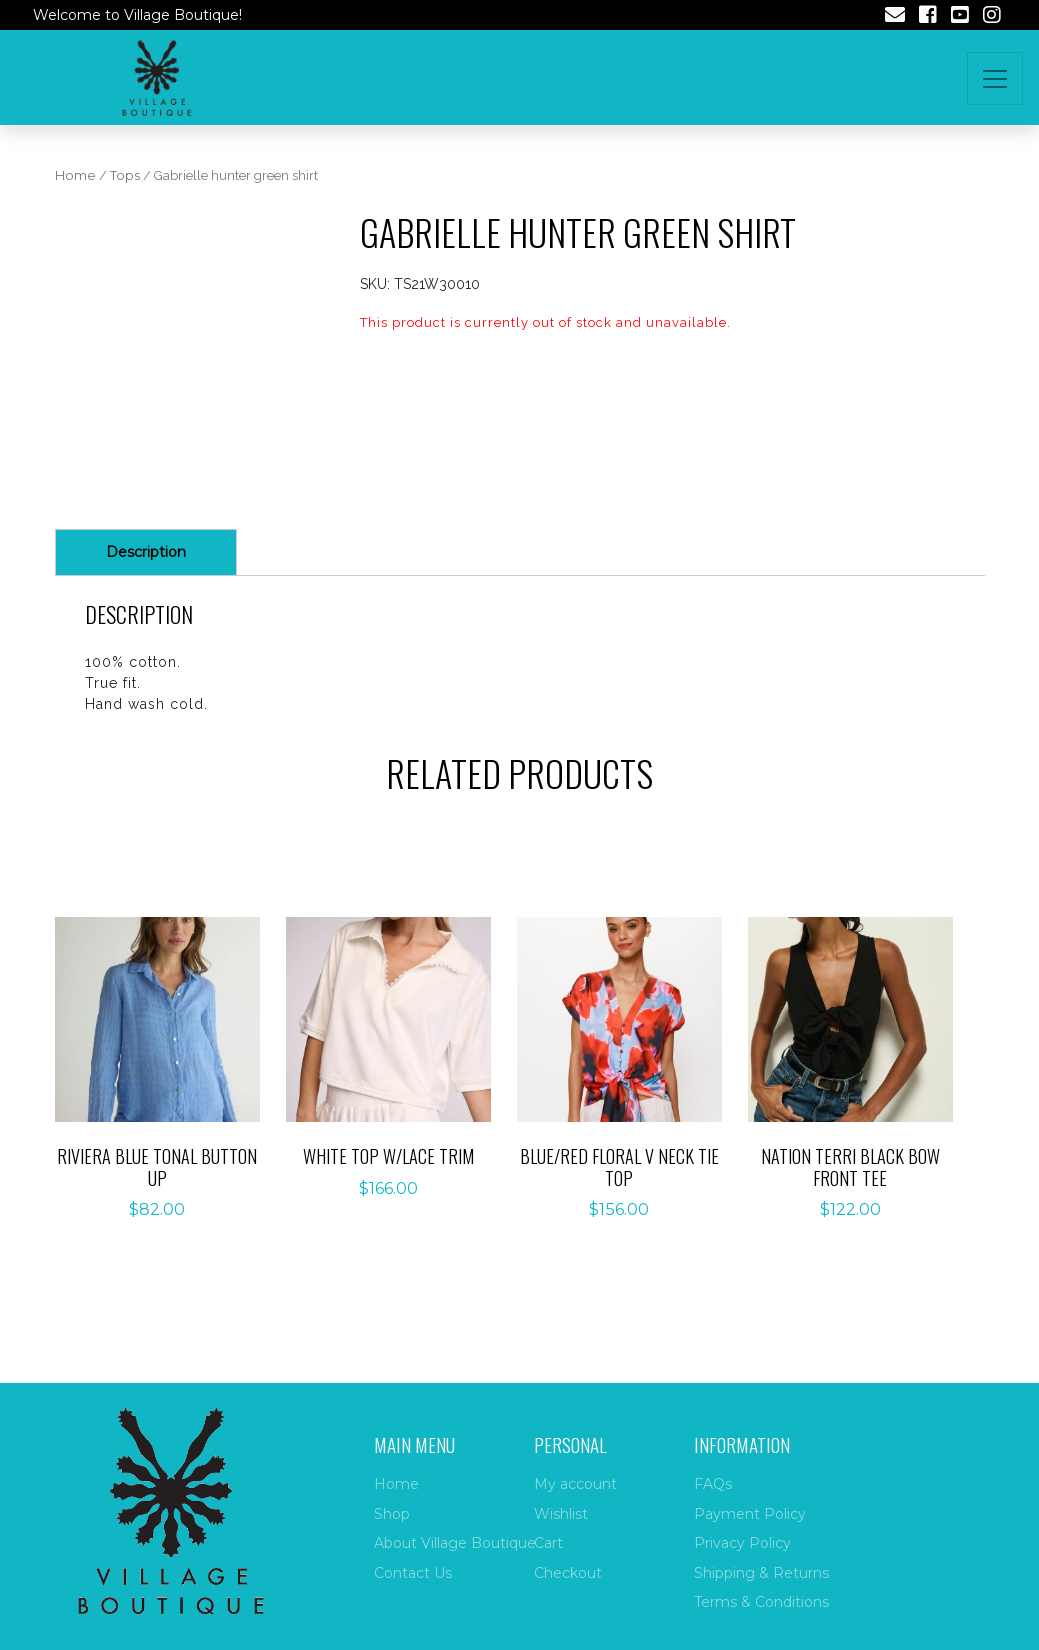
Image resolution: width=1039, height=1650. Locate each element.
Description (146, 552)
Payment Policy (750, 1514)
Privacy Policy (742, 1543)
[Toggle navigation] (995, 78)
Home (75, 175)
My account (575, 1484)
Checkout (568, 1573)
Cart (548, 1543)
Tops (125, 175)
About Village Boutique (455, 1543)
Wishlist (561, 1514)
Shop (392, 1514)
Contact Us (413, 1573)
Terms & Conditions (761, 1602)
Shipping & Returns (761, 1573)
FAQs (713, 1484)
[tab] (146, 552)
